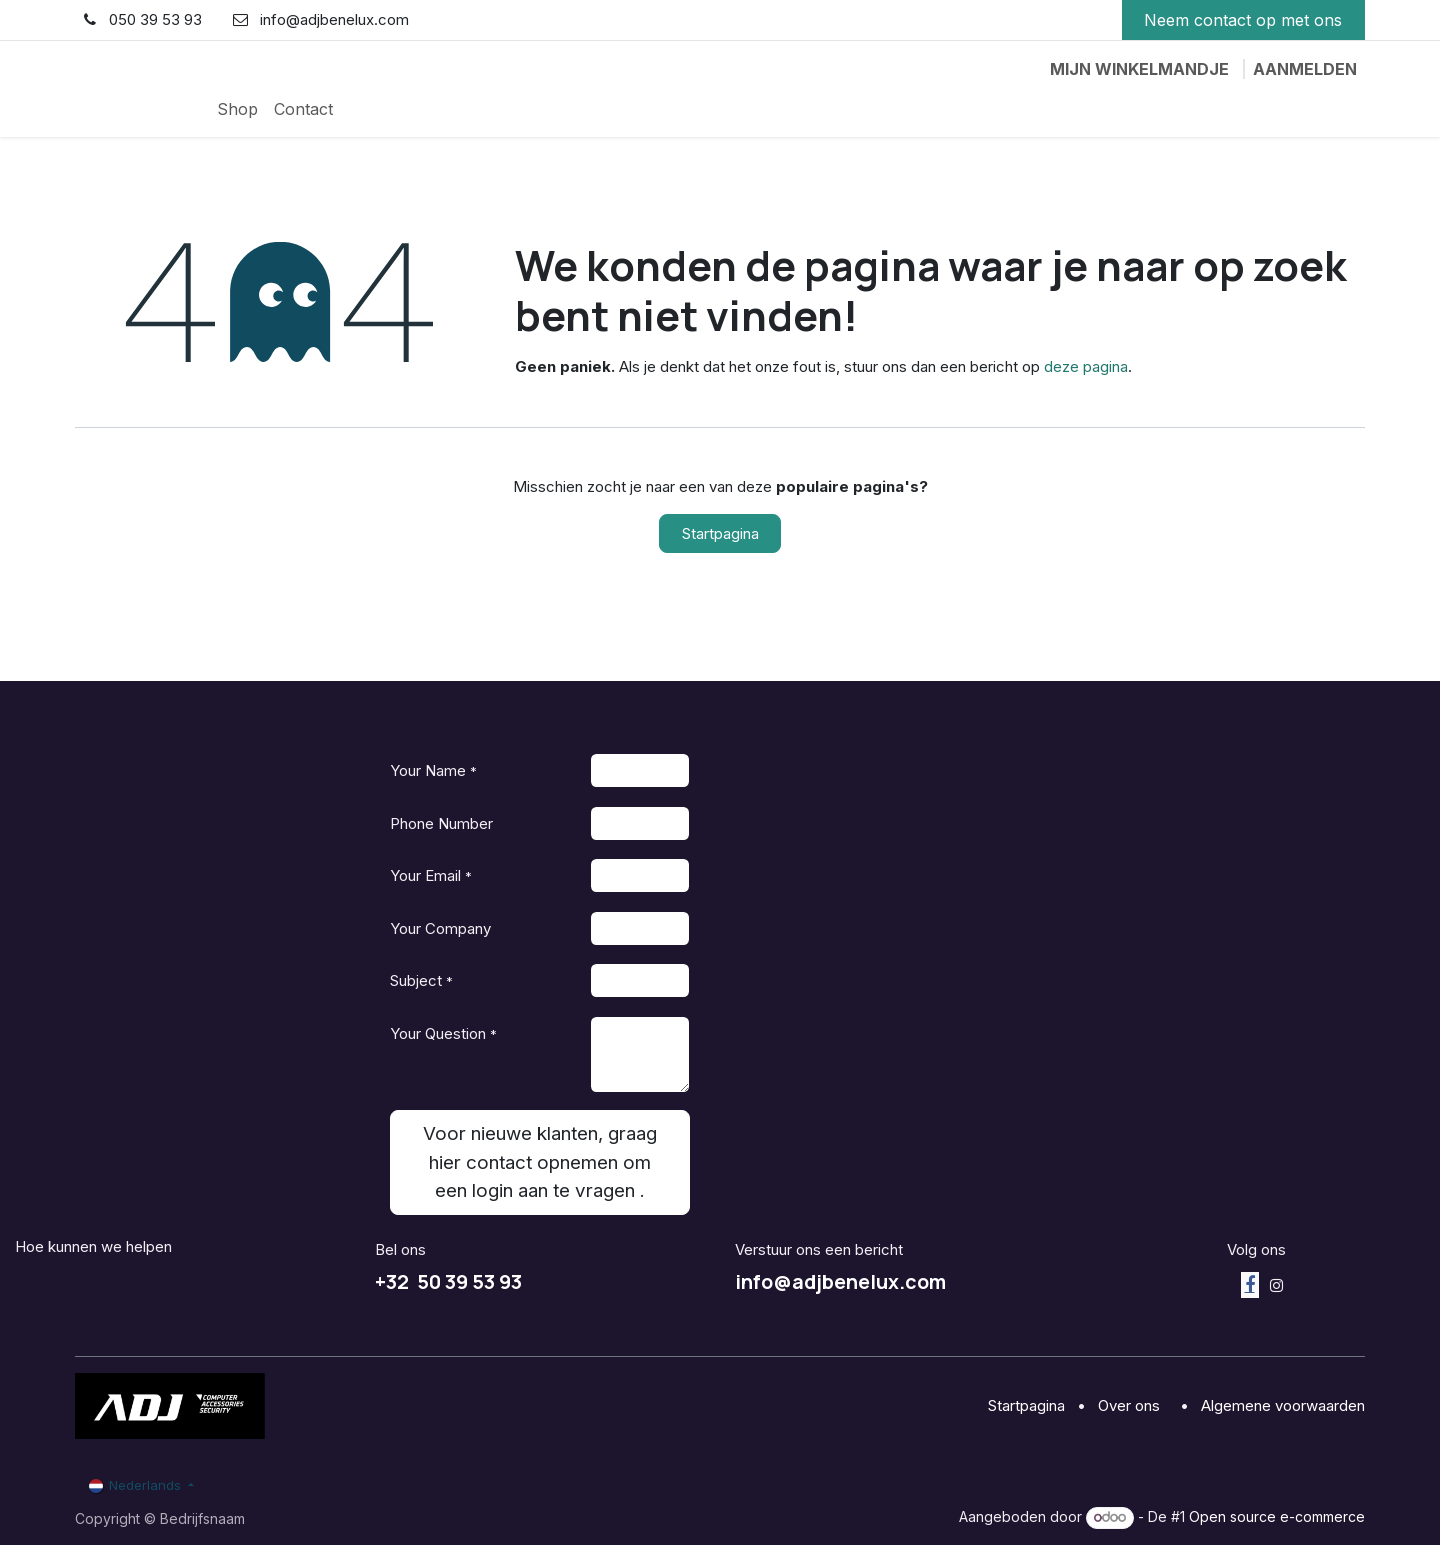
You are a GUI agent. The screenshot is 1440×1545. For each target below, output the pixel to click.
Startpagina (720, 533)
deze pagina (1086, 366)
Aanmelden (1305, 69)
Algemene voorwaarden (1283, 1405)
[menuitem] (237, 109)
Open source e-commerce (1277, 1516)
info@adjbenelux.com (840, 1281)
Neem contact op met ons (1243, 20)
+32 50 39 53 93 (448, 1281)
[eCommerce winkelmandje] (1139, 69)
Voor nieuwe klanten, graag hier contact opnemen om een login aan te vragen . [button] (540, 1161)
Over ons (1131, 1405)
